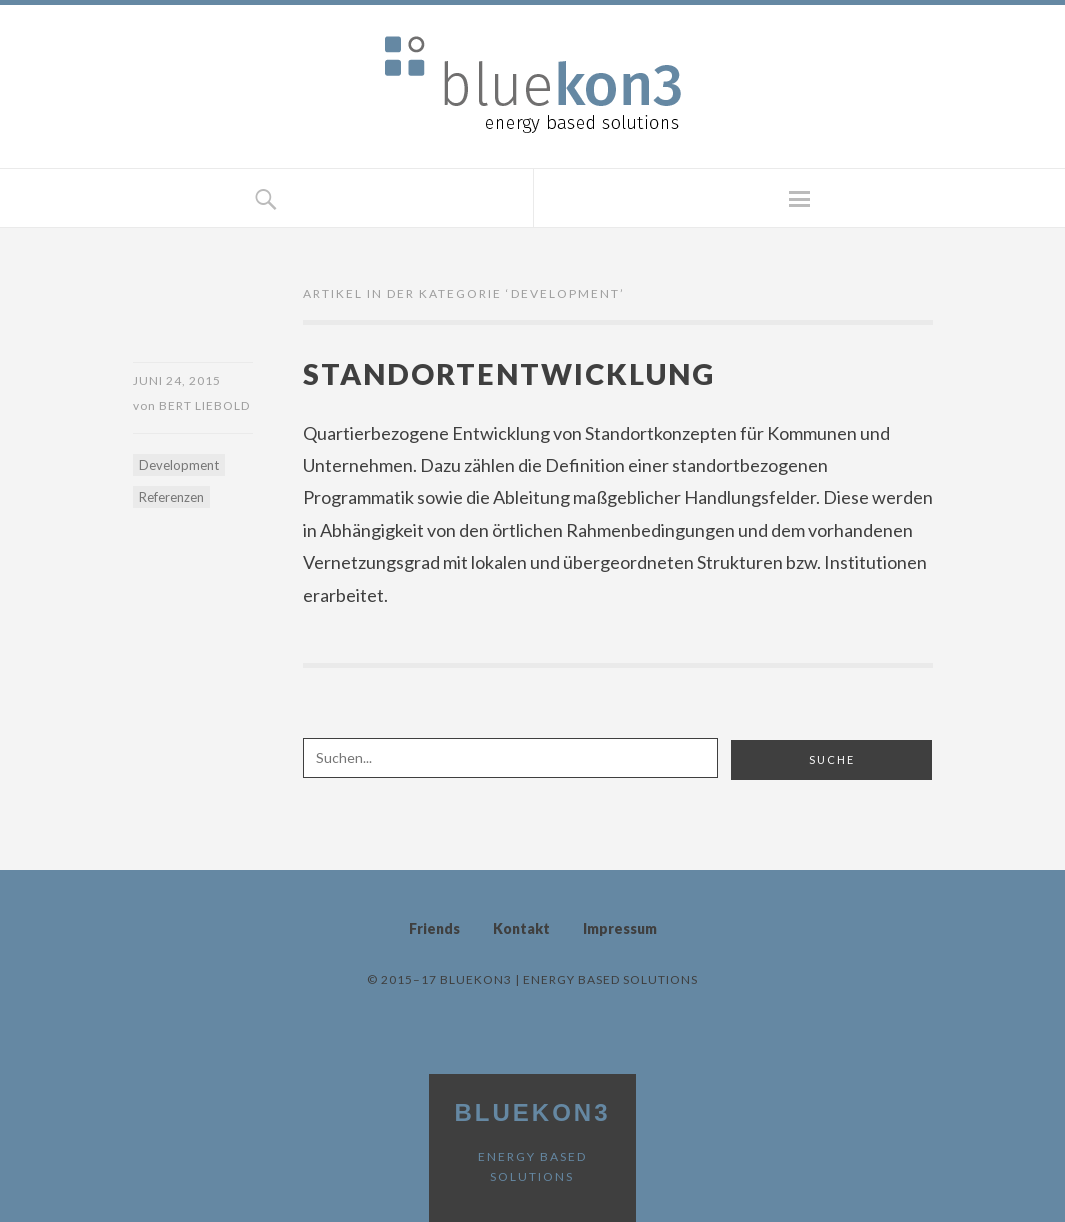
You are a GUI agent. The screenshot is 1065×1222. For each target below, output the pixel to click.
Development (179, 465)
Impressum (620, 928)
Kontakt (521, 928)
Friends (434, 928)
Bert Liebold (204, 405)
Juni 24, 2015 (177, 380)
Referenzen (171, 497)
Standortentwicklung (509, 373)
